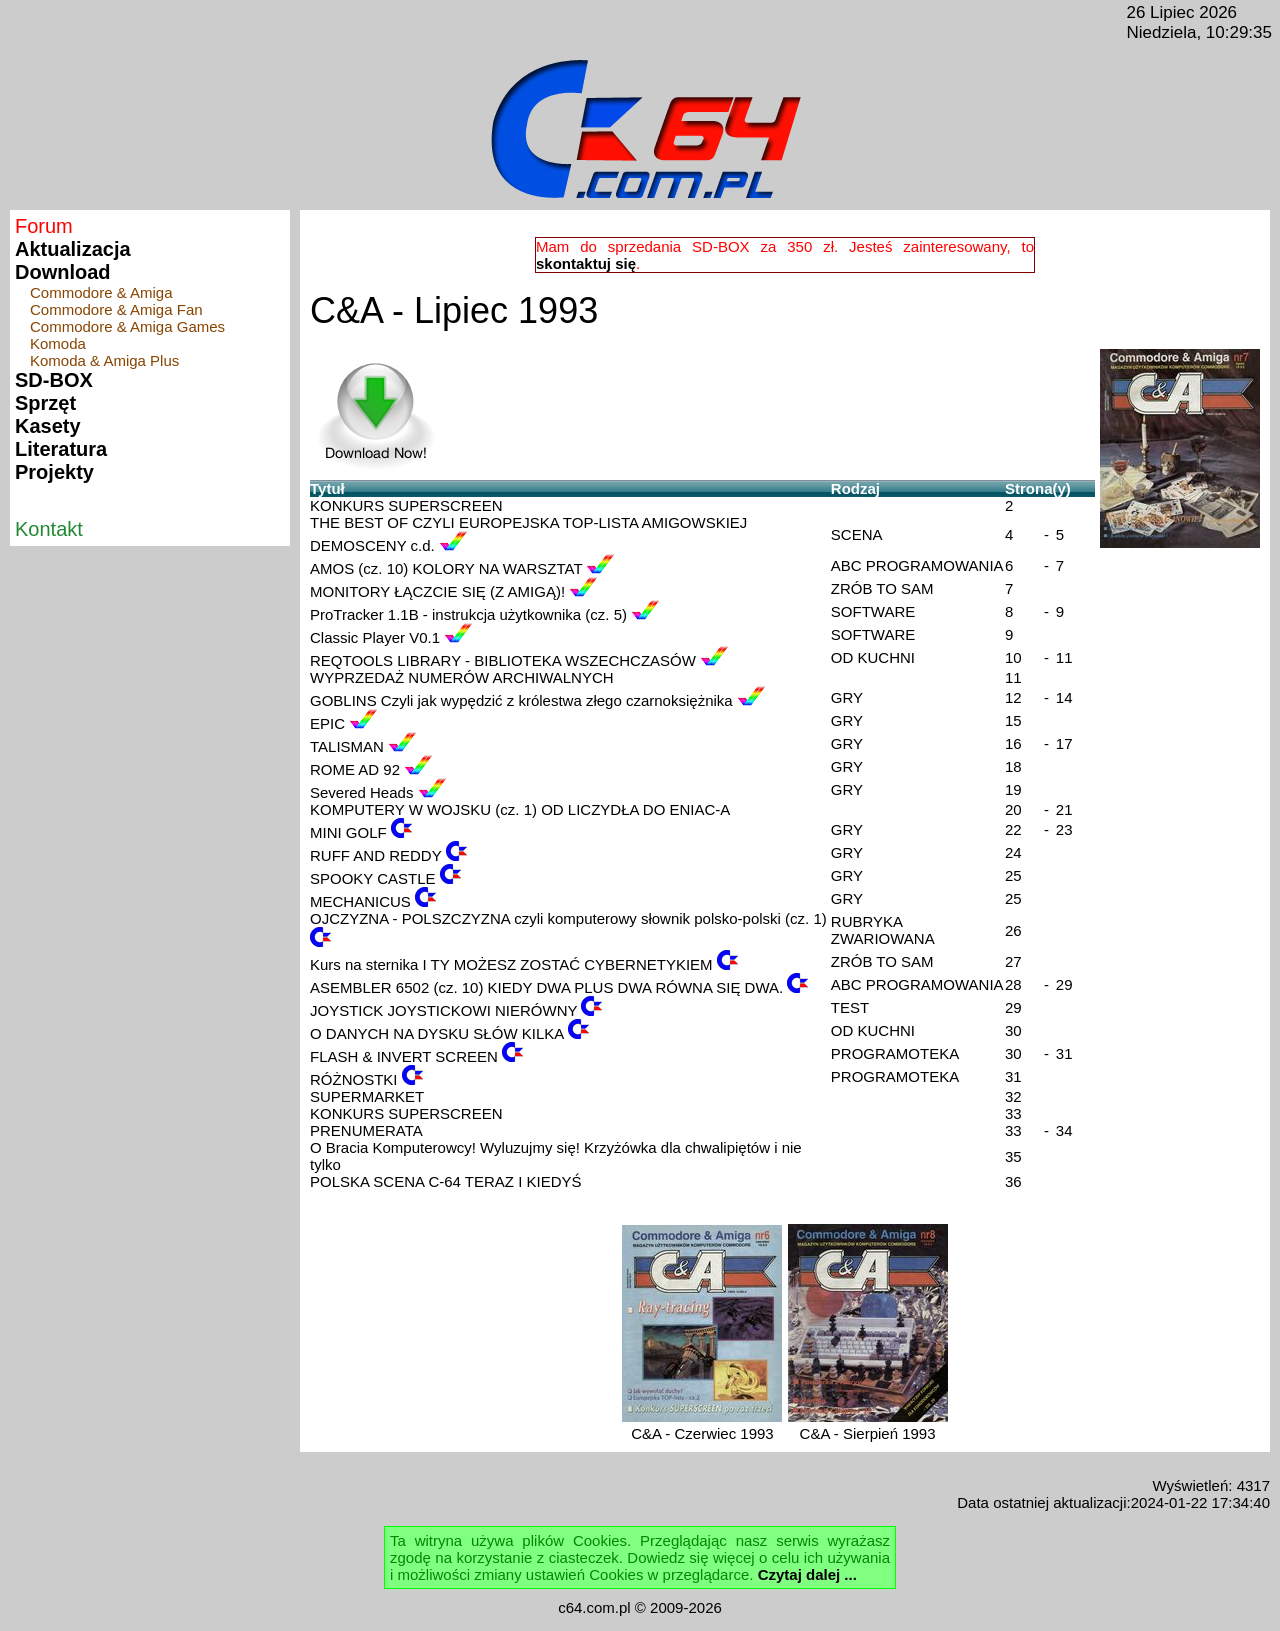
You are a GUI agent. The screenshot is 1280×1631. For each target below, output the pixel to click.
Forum (44, 226)
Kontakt (49, 529)
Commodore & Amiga (101, 292)
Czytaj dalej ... (807, 1574)
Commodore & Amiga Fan (116, 309)
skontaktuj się (586, 263)
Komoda (58, 343)
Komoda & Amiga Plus (104, 360)
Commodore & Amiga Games (127, 326)
